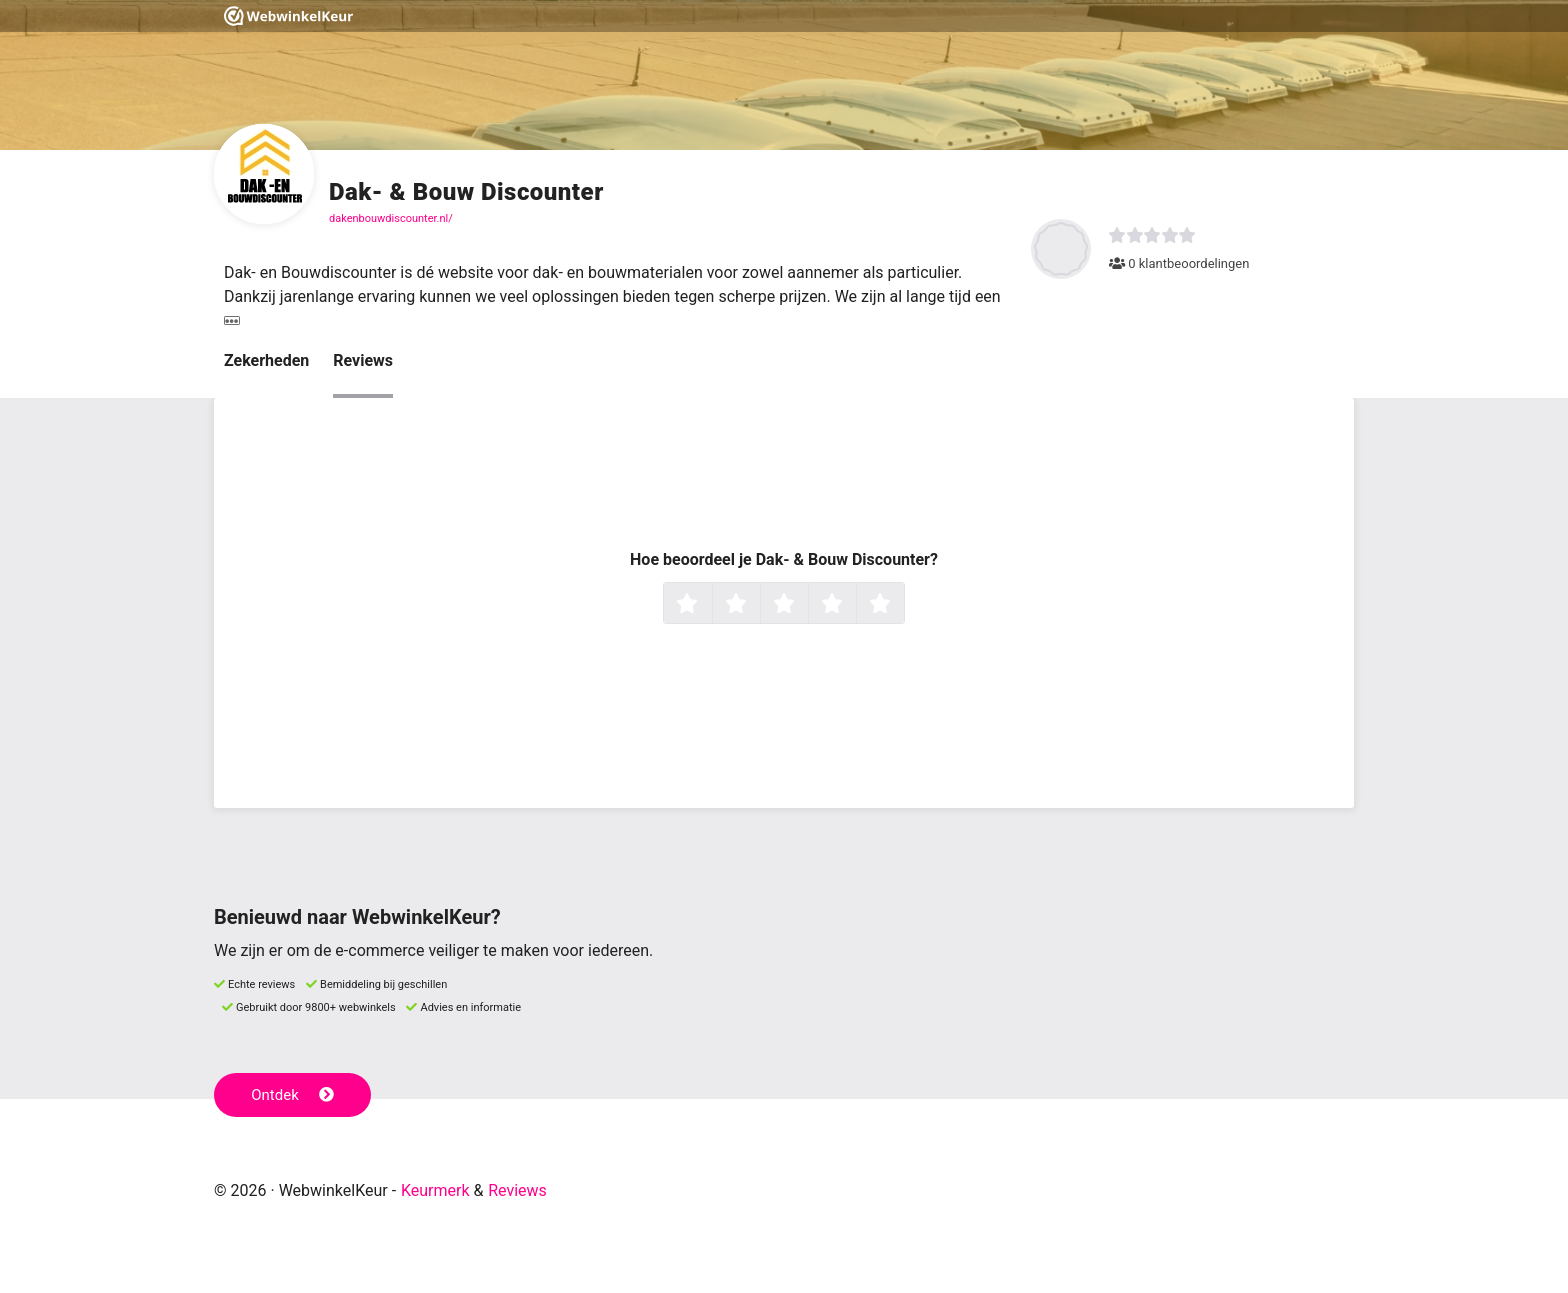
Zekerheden (266, 360)
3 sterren (806, 605)
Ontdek (292, 1095)
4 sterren (854, 605)
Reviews (363, 360)
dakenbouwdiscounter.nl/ (391, 218)
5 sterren (902, 605)
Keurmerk (435, 1190)
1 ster (709, 605)
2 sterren (758, 605)
